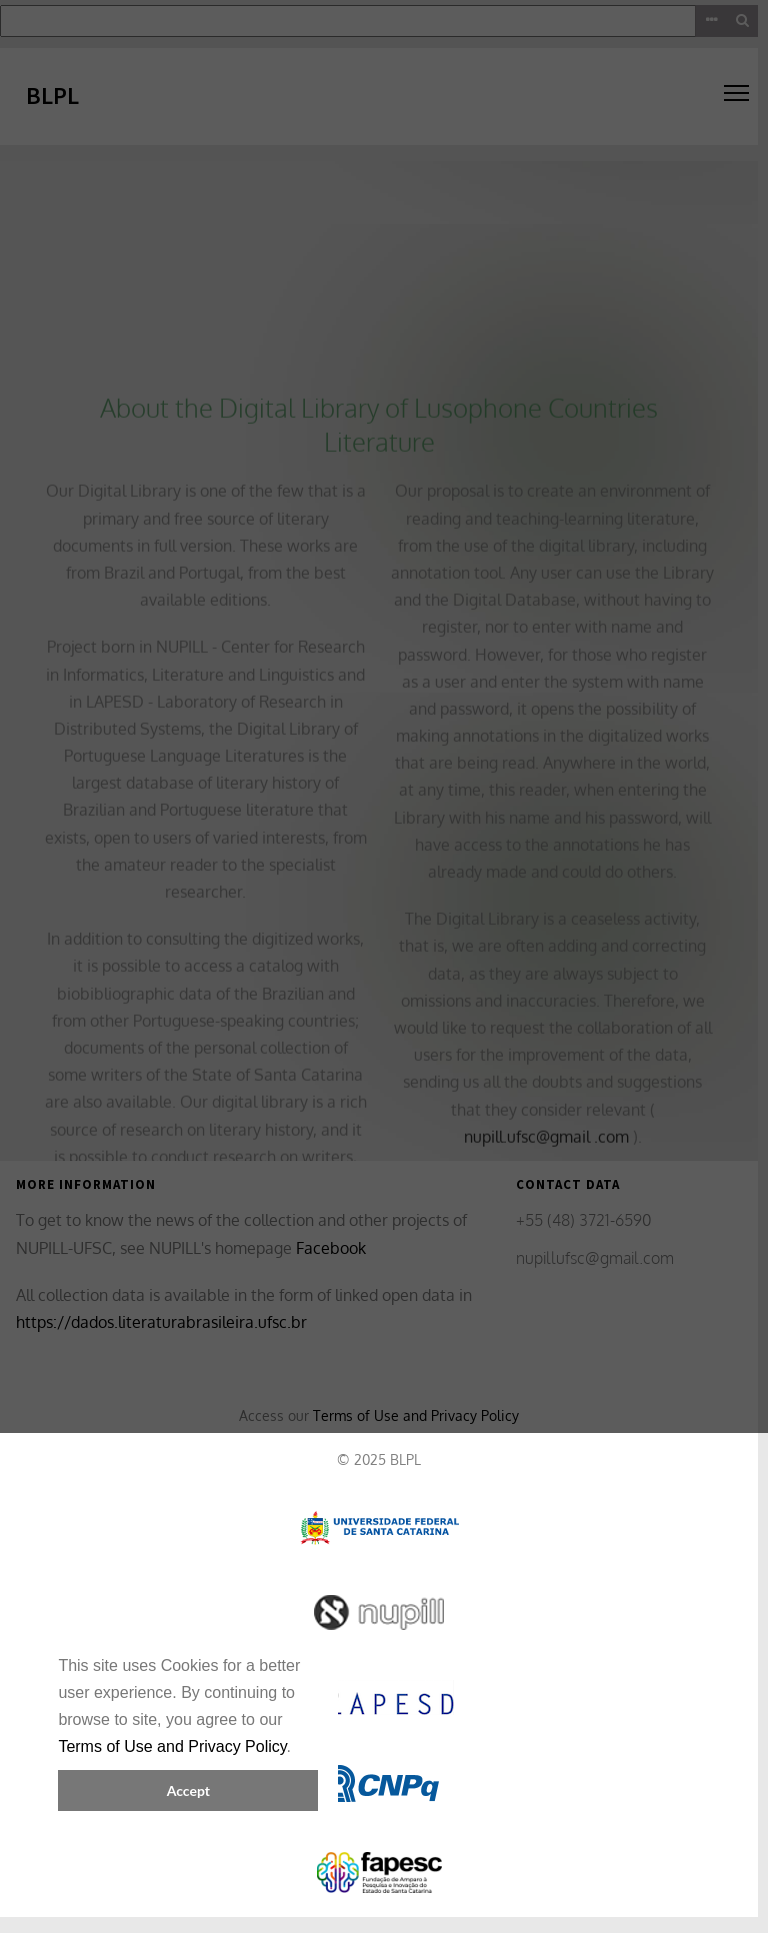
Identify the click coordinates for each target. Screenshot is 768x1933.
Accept (188, 1790)
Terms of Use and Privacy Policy (172, 1746)
